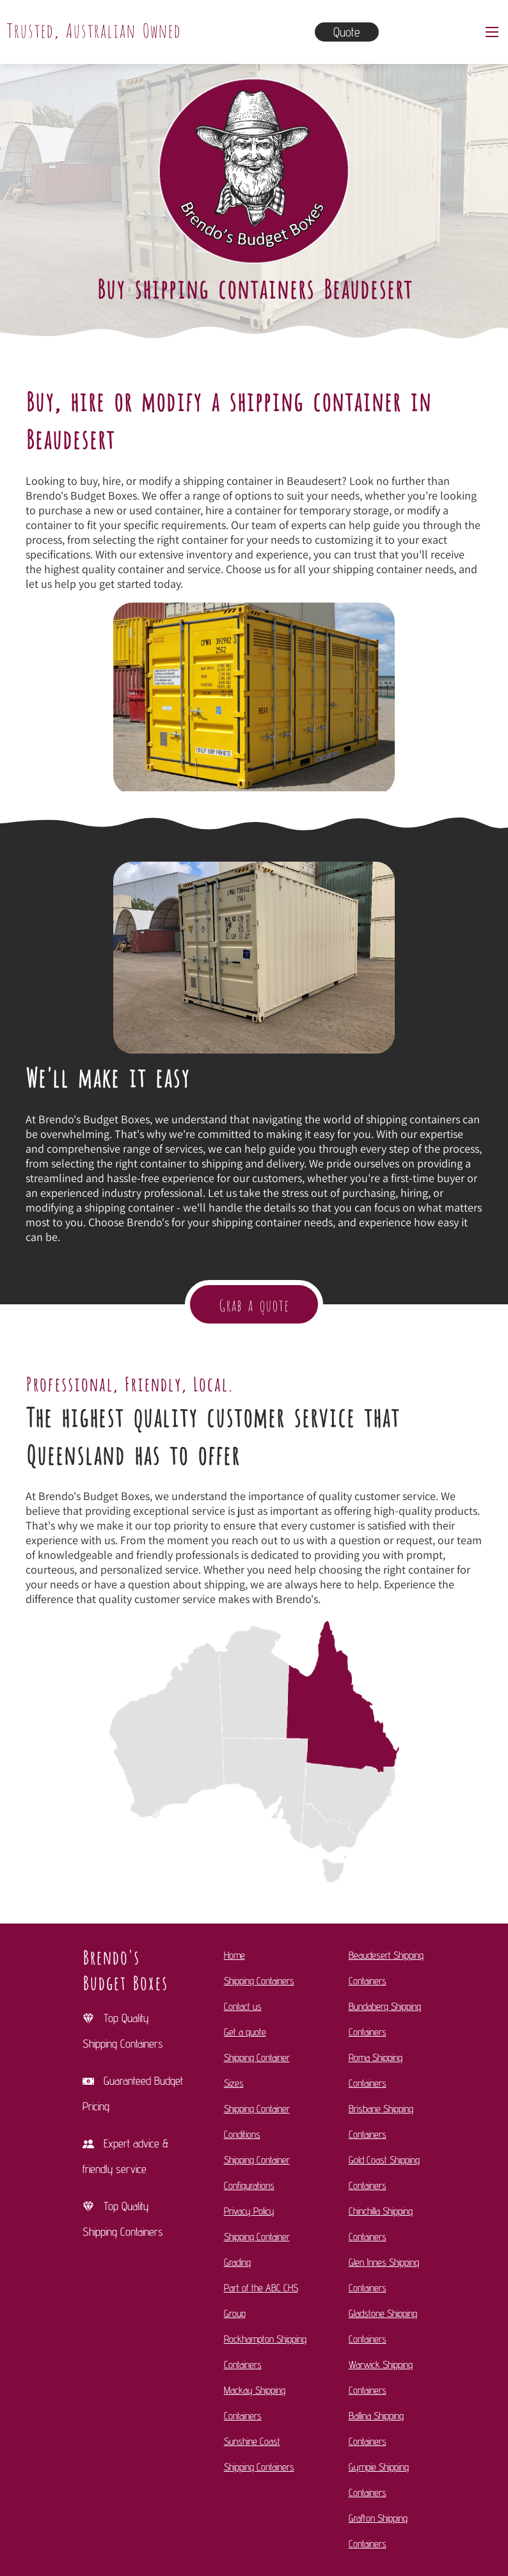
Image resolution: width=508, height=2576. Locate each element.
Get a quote (245, 2032)
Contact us (243, 2006)
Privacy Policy (249, 2211)
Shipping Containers (259, 1981)
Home (234, 1955)
